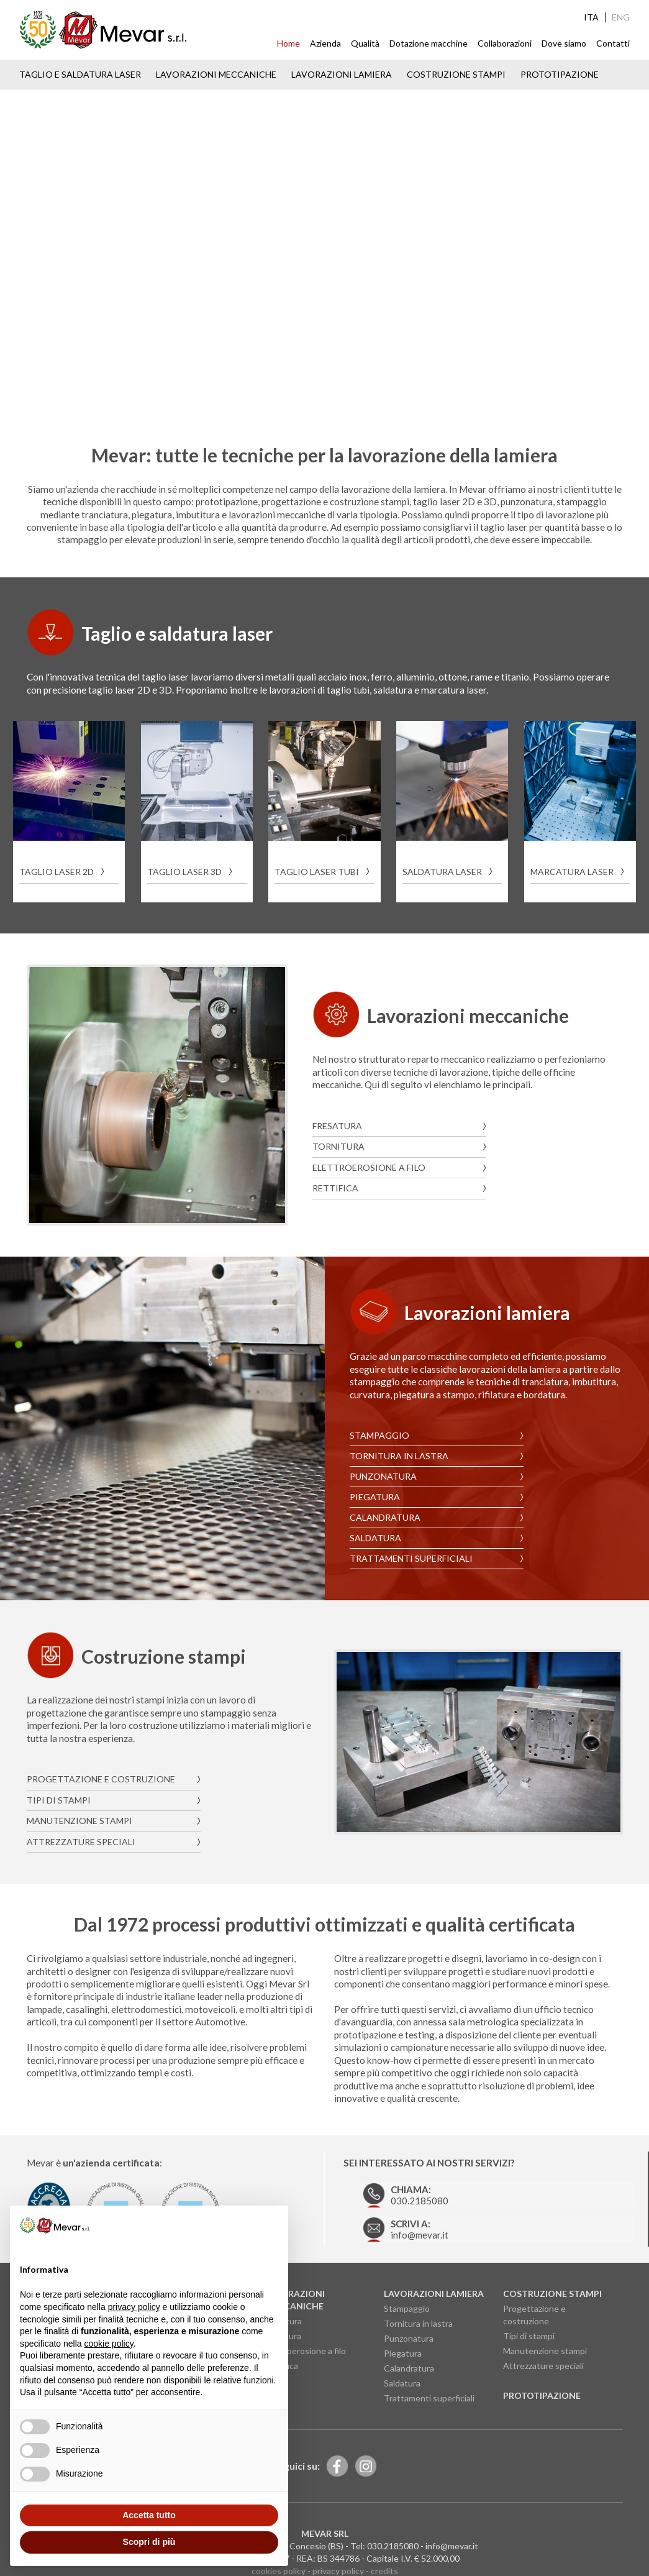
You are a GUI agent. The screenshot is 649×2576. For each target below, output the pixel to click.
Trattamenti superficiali (411, 1554)
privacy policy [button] (134, 2307)
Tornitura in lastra (399, 1452)
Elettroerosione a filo (368, 1164)
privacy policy (338, 2544)
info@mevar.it (400, 2202)
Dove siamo (564, 43)
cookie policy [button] (109, 2344)
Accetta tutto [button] (149, 2515)
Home (288, 43)
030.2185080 (400, 2171)
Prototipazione (559, 74)
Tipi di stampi (59, 1782)
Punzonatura (383, 1472)
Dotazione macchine (428, 43)
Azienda (325, 43)
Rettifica (335, 1185)
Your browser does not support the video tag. (324, 252)
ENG (621, 17)
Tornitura (338, 1144)
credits (384, 2544)
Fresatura (337, 1123)
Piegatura (375, 1493)
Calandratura (385, 1513)
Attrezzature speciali (81, 1823)
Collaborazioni (505, 43)
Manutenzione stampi (79, 1802)
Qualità (365, 43)
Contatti (613, 43)
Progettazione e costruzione (101, 1761)
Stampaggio (379, 1431)
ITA (591, 17)
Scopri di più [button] (149, 2542)
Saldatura (375, 1534)
